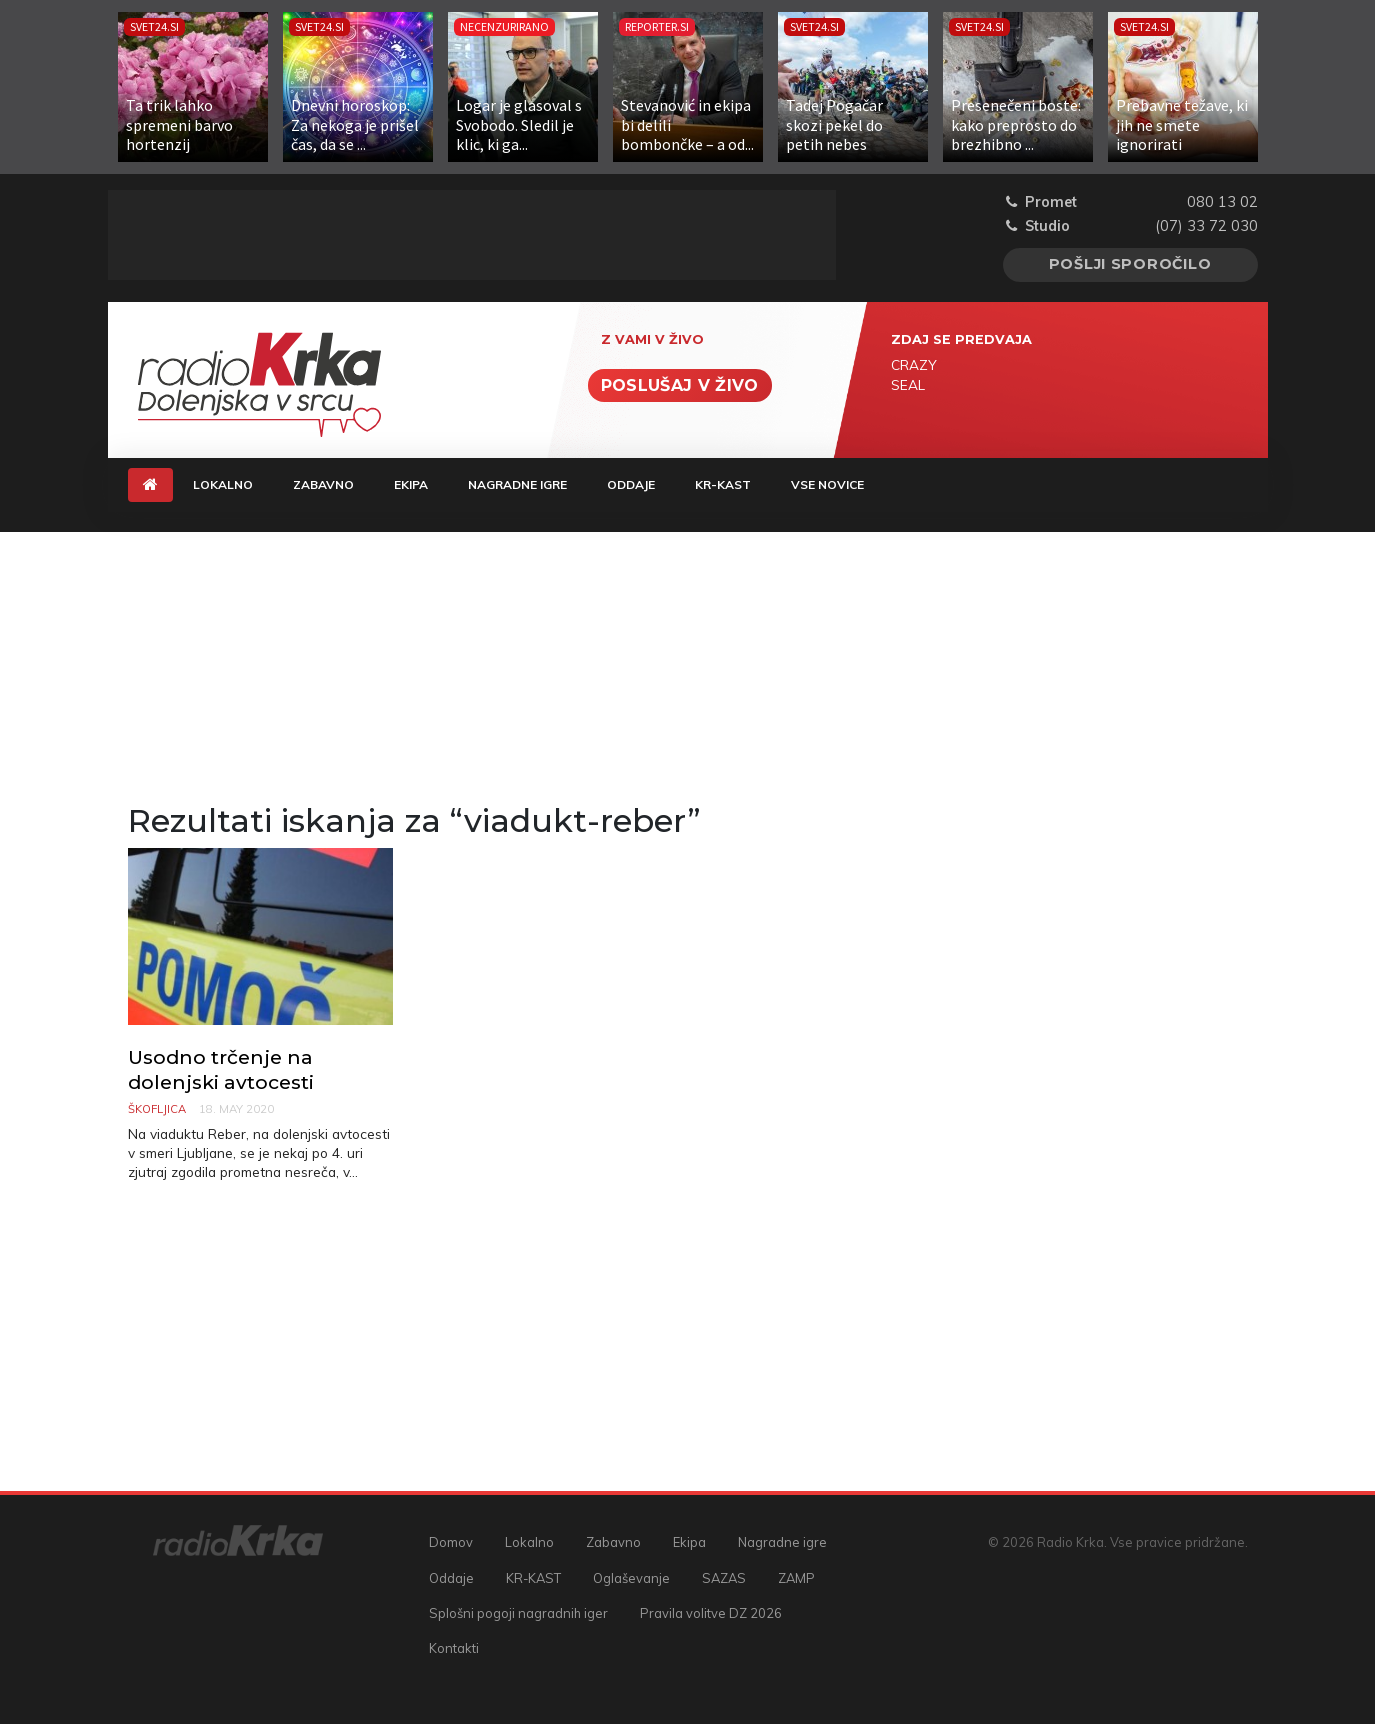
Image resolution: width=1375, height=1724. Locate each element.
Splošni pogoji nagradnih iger (518, 1613)
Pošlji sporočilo (1130, 264)
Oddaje (631, 484)
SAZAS (724, 1578)
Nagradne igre (517, 484)
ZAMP (796, 1578)
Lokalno (223, 484)
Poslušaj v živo (680, 385)
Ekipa (411, 484)
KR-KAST (723, 484)
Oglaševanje (631, 1578)
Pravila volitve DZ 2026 (711, 1613)
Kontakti (454, 1648)
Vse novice (827, 484)
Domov (451, 1542)
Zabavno (323, 484)
